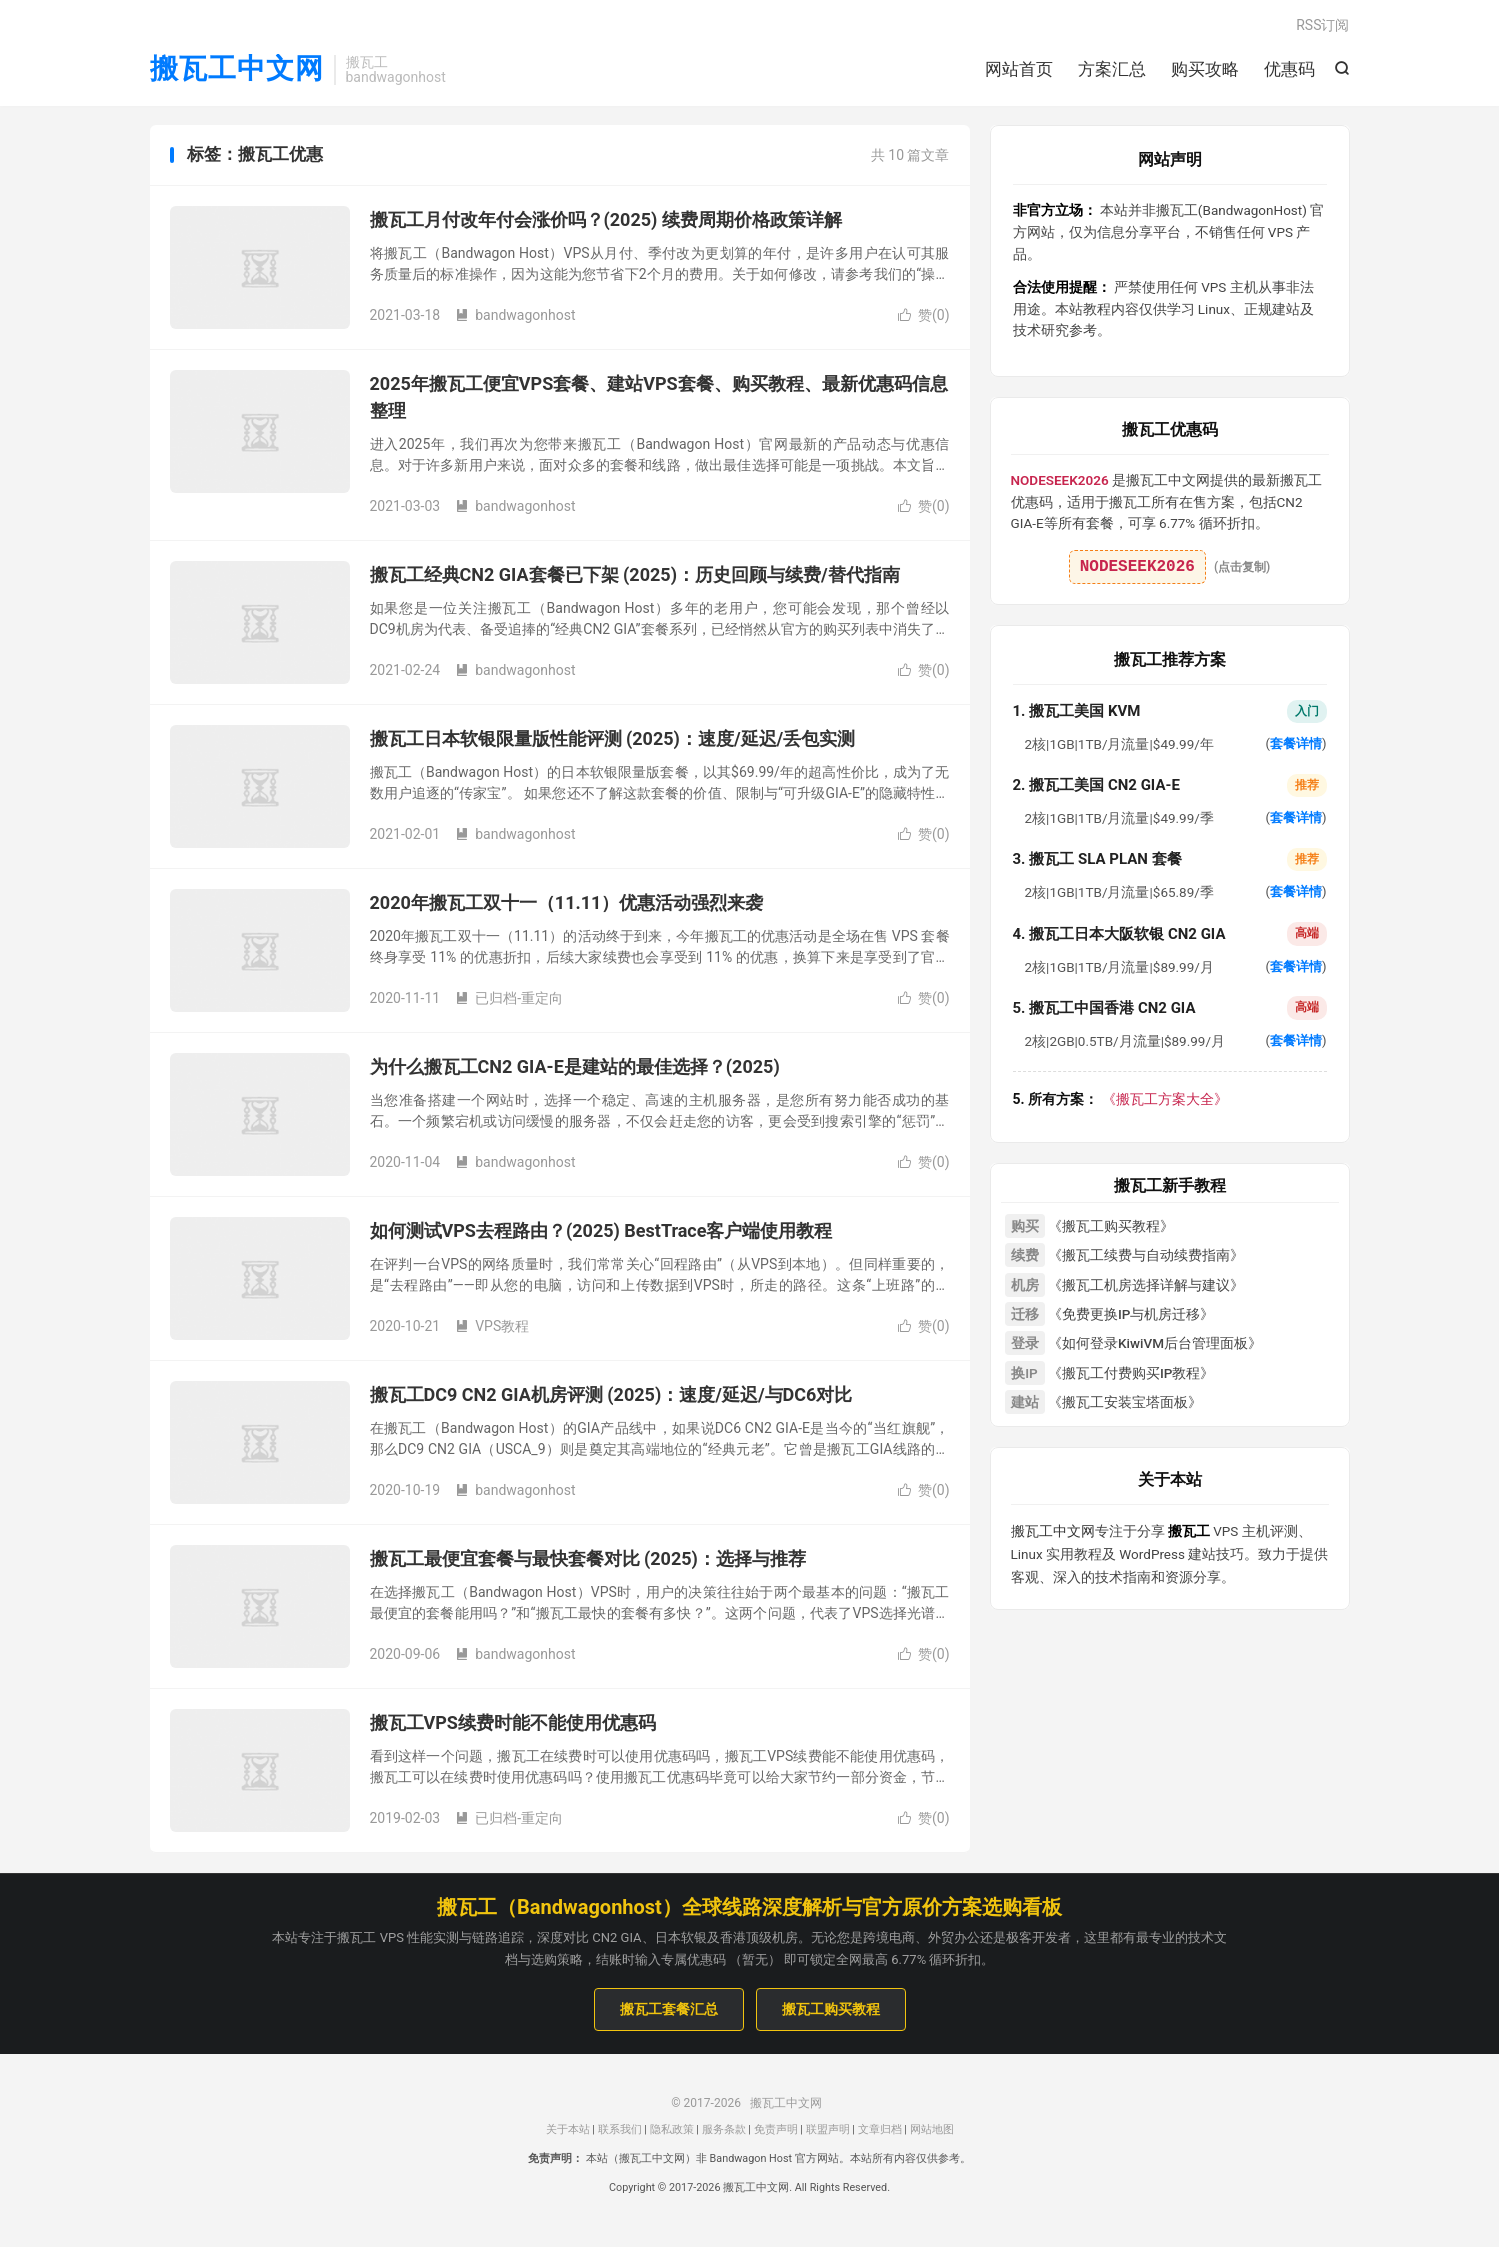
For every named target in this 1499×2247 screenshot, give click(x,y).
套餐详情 (1296, 745)
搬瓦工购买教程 (831, 2011)
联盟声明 (828, 2130)
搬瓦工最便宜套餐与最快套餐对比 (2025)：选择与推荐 (588, 1560)
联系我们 (620, 2130)
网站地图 (932, 2130)
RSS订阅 (1322, 26)
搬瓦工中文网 (237, 70)
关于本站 (568, 2130)
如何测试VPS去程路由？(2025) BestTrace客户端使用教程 (601, 1232)
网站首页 (1019, 70)
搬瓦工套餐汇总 (669, 2011)
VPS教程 (492, 1328)
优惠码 (1289, 70)
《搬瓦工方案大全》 (1120, 1100)
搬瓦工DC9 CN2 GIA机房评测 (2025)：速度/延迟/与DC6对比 (611, 1396)
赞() (924, 317)
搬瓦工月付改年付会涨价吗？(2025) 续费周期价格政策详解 (606, 221)
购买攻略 (1205, 70)
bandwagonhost (515, 317)
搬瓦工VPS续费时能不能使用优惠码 (513, 1724)
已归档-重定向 (509, 1000)
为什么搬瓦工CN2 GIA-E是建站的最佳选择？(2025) (575, 1068)
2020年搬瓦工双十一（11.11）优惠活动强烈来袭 (567, 904)
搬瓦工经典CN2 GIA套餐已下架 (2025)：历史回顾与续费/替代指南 (635, 576)
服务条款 (724, 2130)
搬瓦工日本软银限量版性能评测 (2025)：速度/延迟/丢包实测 (613, 740)
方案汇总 (1112, 70)
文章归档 (880, 2130)
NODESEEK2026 (1137, 568)
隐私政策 (672, 2130)
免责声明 (776, 2130)
